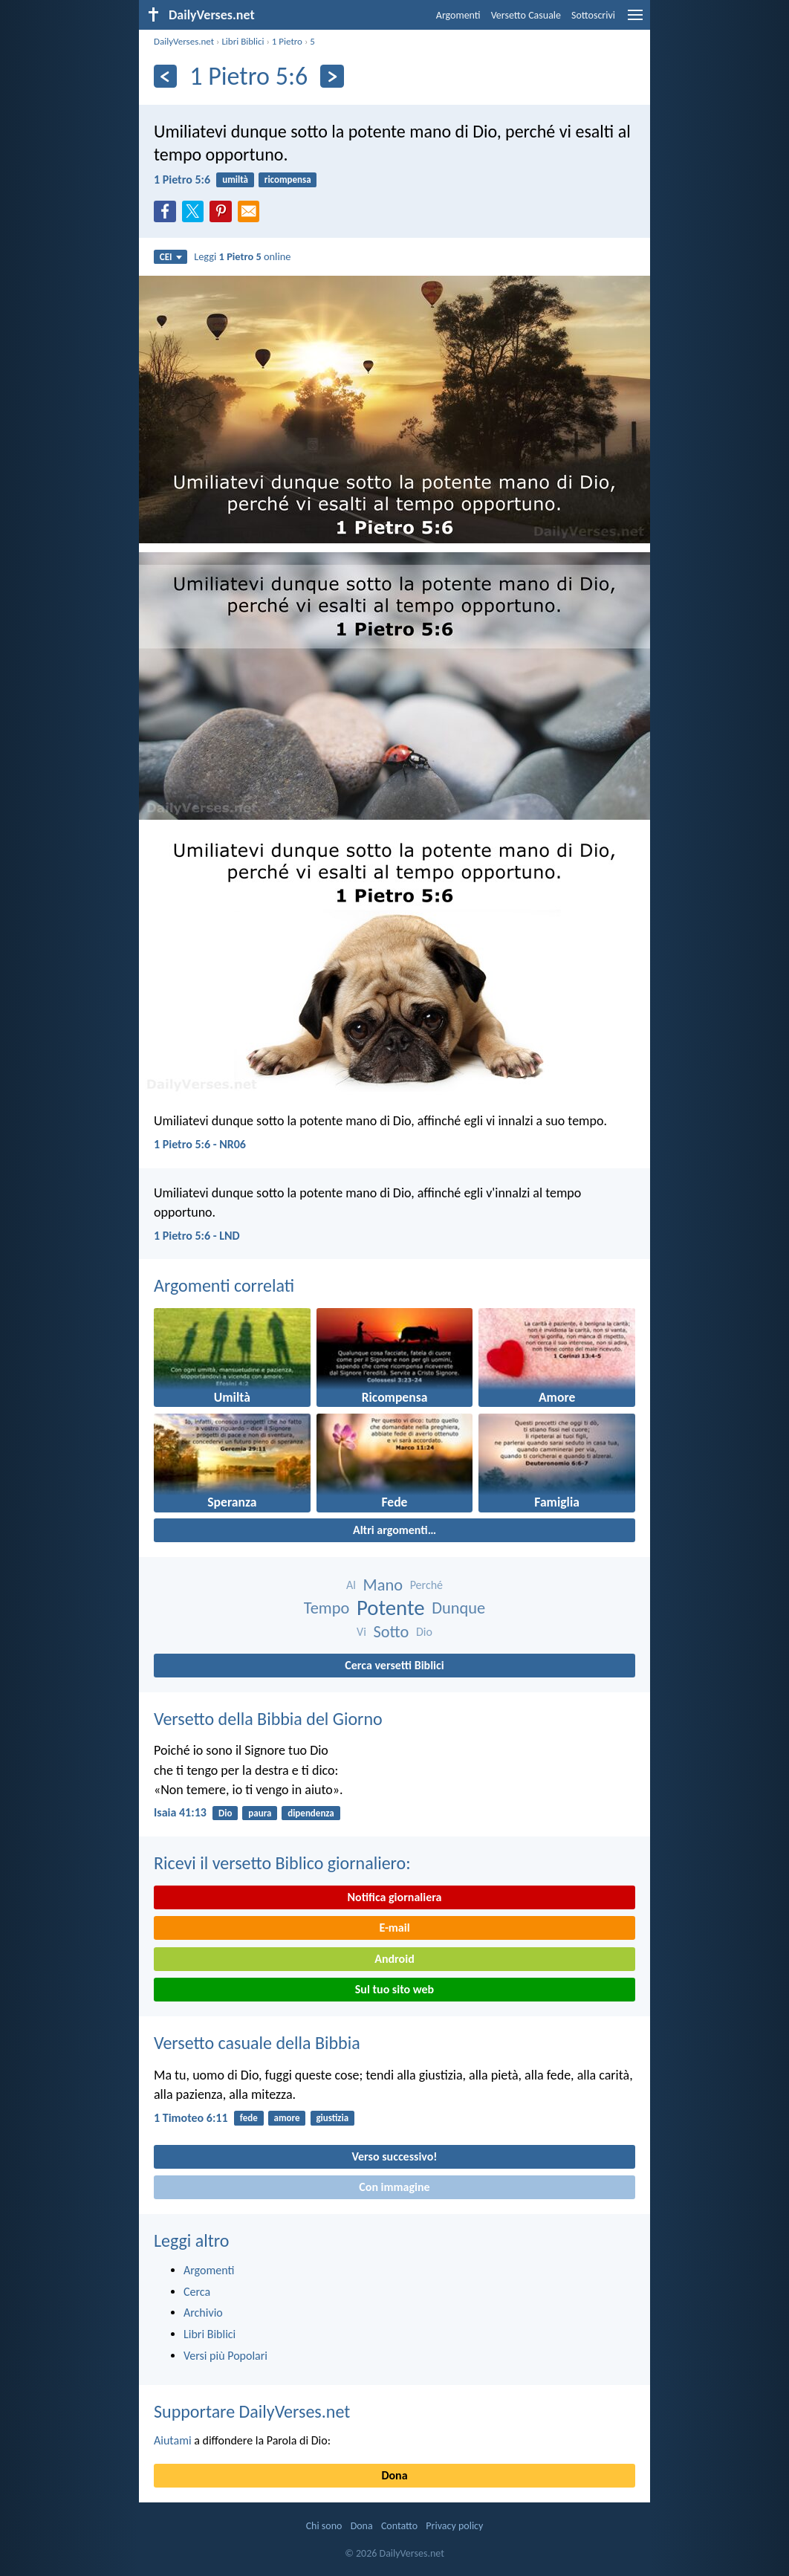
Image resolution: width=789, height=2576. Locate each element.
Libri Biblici (242, 41)
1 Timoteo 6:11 (191, 2118)
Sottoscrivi (593, 15)
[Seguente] (331, 76)
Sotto (391, 1632)
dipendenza (311, 1813)
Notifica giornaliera (395, 1897)
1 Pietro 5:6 (182, 179)
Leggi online (242, 256)
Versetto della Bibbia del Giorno (268, 1718)
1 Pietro (287, 41)
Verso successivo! (394, 2156)
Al (351, 1585)
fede (249, 2117)
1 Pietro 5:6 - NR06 (200, 1144)
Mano (383, 1585)
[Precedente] (165, 76)
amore (287, 2117)
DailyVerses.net (184, 41)
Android (394, 1959)
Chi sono (324, 2526)
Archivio (203, 2312)
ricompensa (287, 179)
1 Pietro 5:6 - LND (197, 1236)
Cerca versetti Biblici (394, 1665)
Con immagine (394, 2187)
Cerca (197, 2292)
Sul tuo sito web (394, 1989)
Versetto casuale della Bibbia (257, 2043)
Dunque (458, 1608)
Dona (394, 2475)
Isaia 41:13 (180, 1812)
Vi (361, 1632)
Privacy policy (454, 2526)
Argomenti (458, 15)
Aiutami (173, 2440)
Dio (424, 1632)
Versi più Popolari (225, 2356)
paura (259, 1813)
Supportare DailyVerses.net (252, 2411)
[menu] (635, 20)
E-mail (394, 1927)
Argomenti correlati (224, 1285)
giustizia (332, 2117)
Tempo (327, 1608)
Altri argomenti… (394, 1530)
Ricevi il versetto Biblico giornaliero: (282, 1863)
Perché (426, 1585)
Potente (391, 1608)
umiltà (235, 179)
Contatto (399, 2526)
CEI (171, 256)
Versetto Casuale (526, 15)
